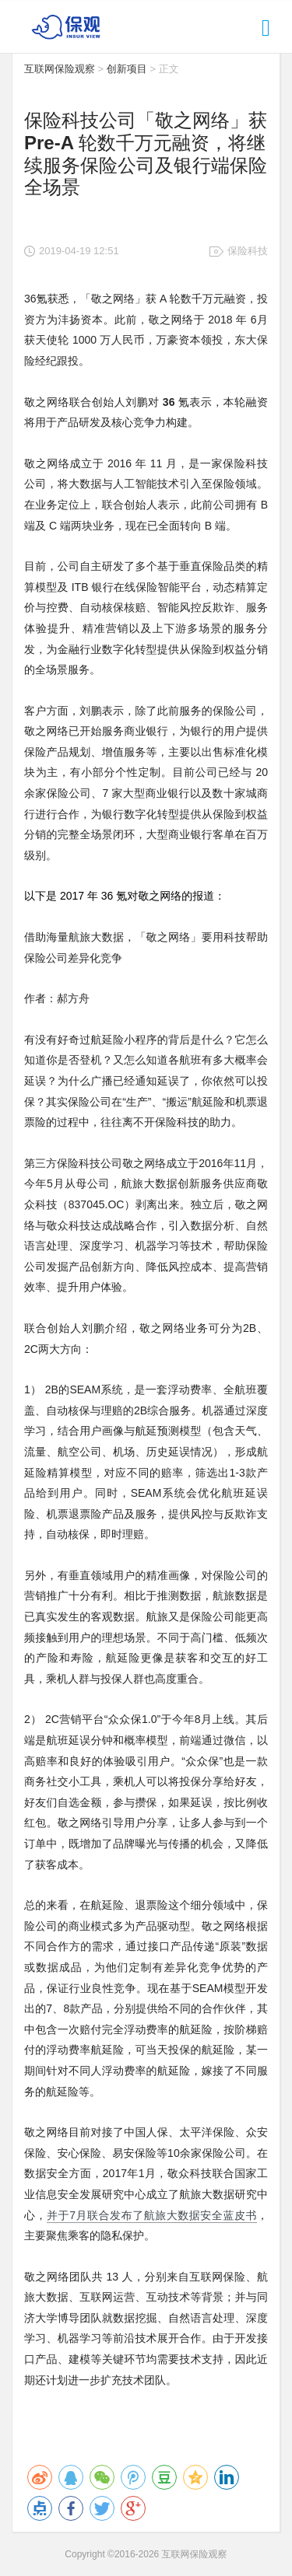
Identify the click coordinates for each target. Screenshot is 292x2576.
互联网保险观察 (59, 69)
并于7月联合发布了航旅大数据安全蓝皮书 (152, 2215)
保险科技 (247, 251)
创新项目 (127, 69)
